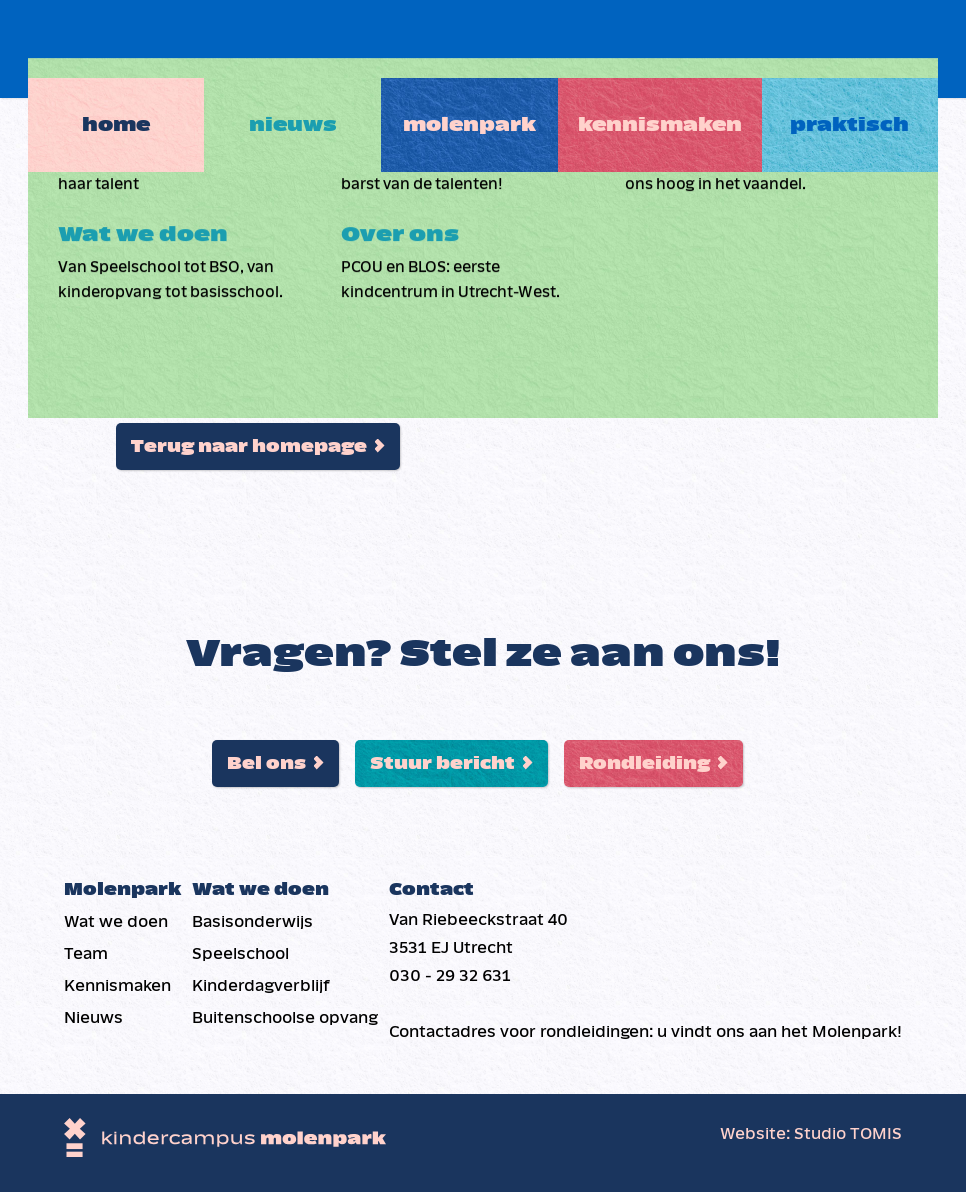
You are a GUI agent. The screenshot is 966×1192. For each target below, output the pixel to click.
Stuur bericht (442, 763)
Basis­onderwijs (252, 921)
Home (95, 47)
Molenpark (476, 47)
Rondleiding (644, 763)
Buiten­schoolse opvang (285, 1017)
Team (86, 953)
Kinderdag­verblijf (261, 985)
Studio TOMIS (848, 1133)
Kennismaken (674, 47)
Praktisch (870, 47)
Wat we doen (116, 921)
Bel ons (266, 763)
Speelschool (240, 953)
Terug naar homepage (249, 446)
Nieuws (286, 47)
